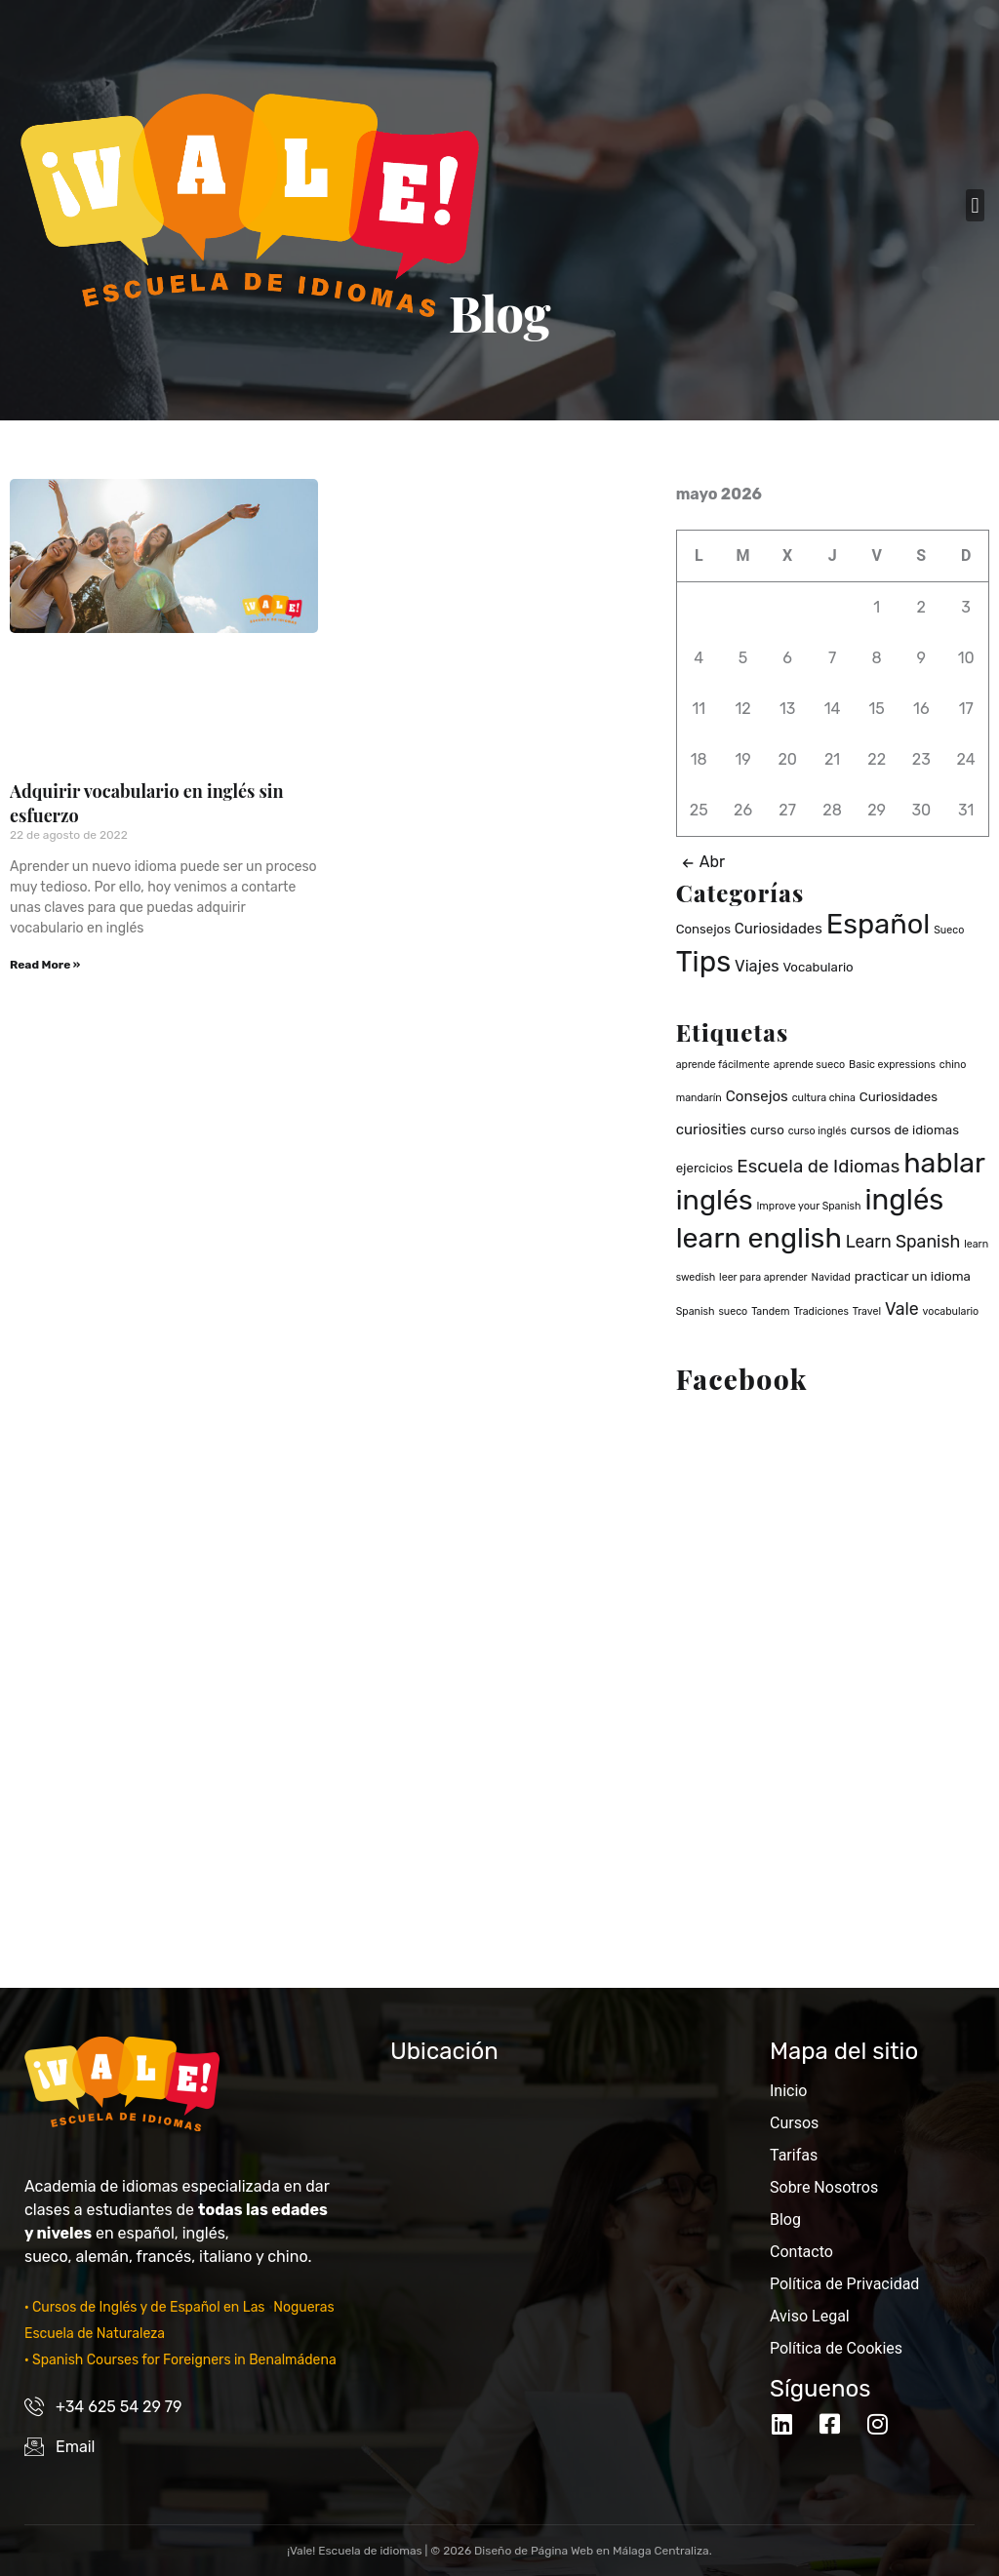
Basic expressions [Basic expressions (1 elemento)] (892, 1064)
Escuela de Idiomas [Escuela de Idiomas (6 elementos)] (818, 1166)
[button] (975, 205)
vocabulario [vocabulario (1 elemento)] (951, 1311)
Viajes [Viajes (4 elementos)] (757, 966)
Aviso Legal (810, 2316)
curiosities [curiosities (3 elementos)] (711, 1129)
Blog (785, 2219)
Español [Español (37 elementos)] (878, 923)
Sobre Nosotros (824, 2187)
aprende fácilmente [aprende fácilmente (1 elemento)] (723, 1064)
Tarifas (794, 2155)
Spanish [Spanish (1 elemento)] (695, 1311)
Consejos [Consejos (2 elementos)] (703, 929)
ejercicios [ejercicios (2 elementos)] (705, 1168)
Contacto (801, 2251)
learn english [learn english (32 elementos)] (759, 1237)
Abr (700, 861)
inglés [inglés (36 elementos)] (903, 1199)
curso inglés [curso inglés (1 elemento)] (817, 1131)
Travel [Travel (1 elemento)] (867, 1311)
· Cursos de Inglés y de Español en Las (146, 2307)
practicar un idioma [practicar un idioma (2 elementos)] (913, 1276)
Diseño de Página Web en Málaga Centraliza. (593, 2550)
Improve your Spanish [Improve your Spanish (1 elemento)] (808, 1206)
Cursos (794, 2123)
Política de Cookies (836, 2348)
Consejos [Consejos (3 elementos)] (757, 1096)
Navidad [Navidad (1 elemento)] (831, 1277)
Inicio (788, 2090)
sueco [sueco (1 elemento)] (732, 1311)
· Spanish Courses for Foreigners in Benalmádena (180, 2360)
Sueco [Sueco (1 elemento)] (949, 930)
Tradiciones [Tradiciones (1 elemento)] (821, 1311)
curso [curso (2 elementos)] (767, 1130)
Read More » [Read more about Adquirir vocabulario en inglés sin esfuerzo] (45, 964)
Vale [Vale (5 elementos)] (902, 1308)
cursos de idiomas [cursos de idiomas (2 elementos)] (905, 1130)
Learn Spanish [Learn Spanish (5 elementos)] (903, 1241)
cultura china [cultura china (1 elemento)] (824, 1097)
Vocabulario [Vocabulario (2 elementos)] (817, 967)
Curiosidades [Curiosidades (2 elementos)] (898, 1097)
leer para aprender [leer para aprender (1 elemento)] (763, 1277)
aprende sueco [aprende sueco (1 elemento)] (809, 1064)
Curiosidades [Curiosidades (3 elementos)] (778, 928)
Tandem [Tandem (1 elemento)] (770, 1311)
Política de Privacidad (844, 2284)
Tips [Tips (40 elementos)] (703, 961)
